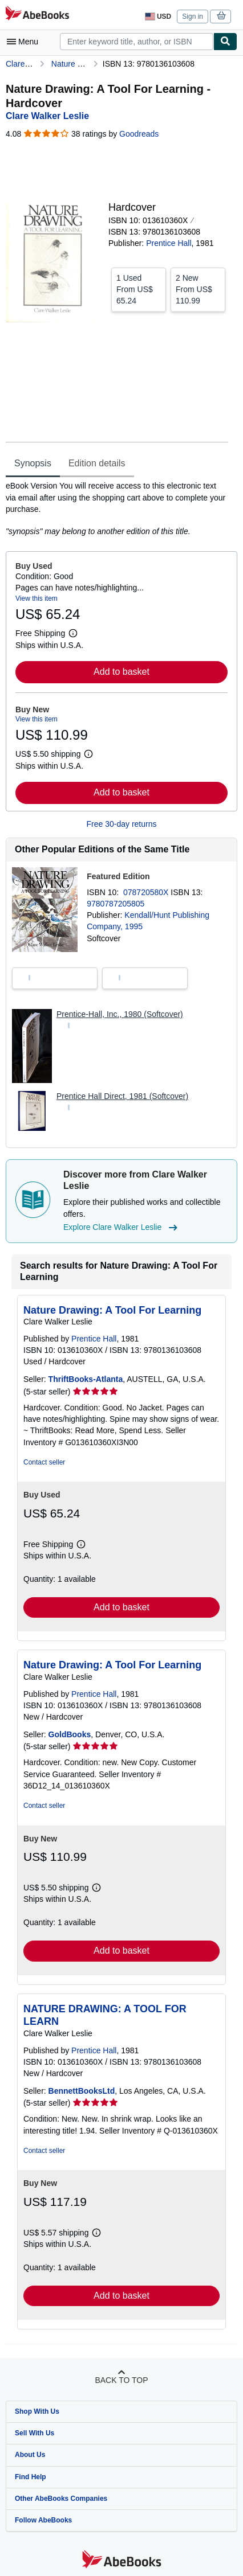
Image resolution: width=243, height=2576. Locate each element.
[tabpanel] (117, 508)
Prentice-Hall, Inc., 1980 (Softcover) (119, 1014)
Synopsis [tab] (32, 463)
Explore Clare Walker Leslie (121, 1227)
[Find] (225, 41)
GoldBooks (69, 1734)
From (138, 289)
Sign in (192, 16)
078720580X (147, 892)
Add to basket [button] (121, 671)
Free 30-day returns (122, 823)
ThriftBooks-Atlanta (85, 1379)
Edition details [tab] (96, 463)
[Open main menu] (25, 41)
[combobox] (136, 41)
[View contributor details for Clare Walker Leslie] (47, 116)
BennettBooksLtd (81, 2090)
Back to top (121, 2380)
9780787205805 (115, 903)
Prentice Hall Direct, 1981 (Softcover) (122, 1096)
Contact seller (44, 1462)
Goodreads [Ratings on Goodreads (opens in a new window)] (139, 133)
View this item (36, 598)
